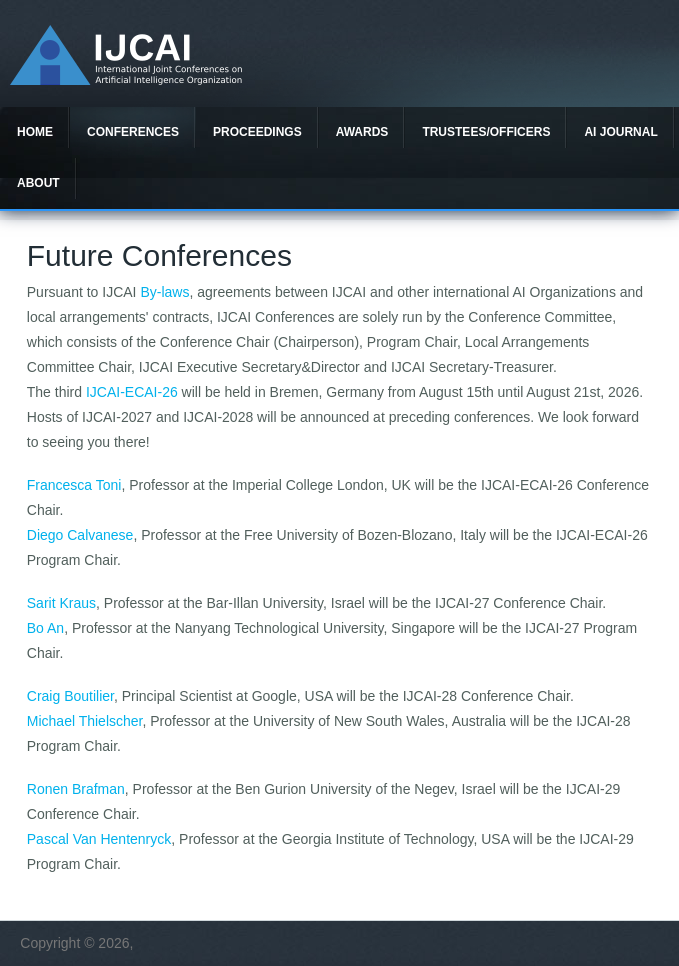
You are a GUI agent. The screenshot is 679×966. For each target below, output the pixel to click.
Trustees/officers (486, 132)
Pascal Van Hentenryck (99, 839)
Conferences (133, 132)
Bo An (45, 628)
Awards (362, 132)
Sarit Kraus (61, 603)
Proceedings (257, 132)
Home (35, 132)
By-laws (164, 292)
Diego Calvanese (80, 535)
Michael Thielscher (85, 721)
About (38, 183)
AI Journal (620, 132)
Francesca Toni (74, 485)
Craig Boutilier (70, 696)
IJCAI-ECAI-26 (132, 392)
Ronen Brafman (76, 789)
